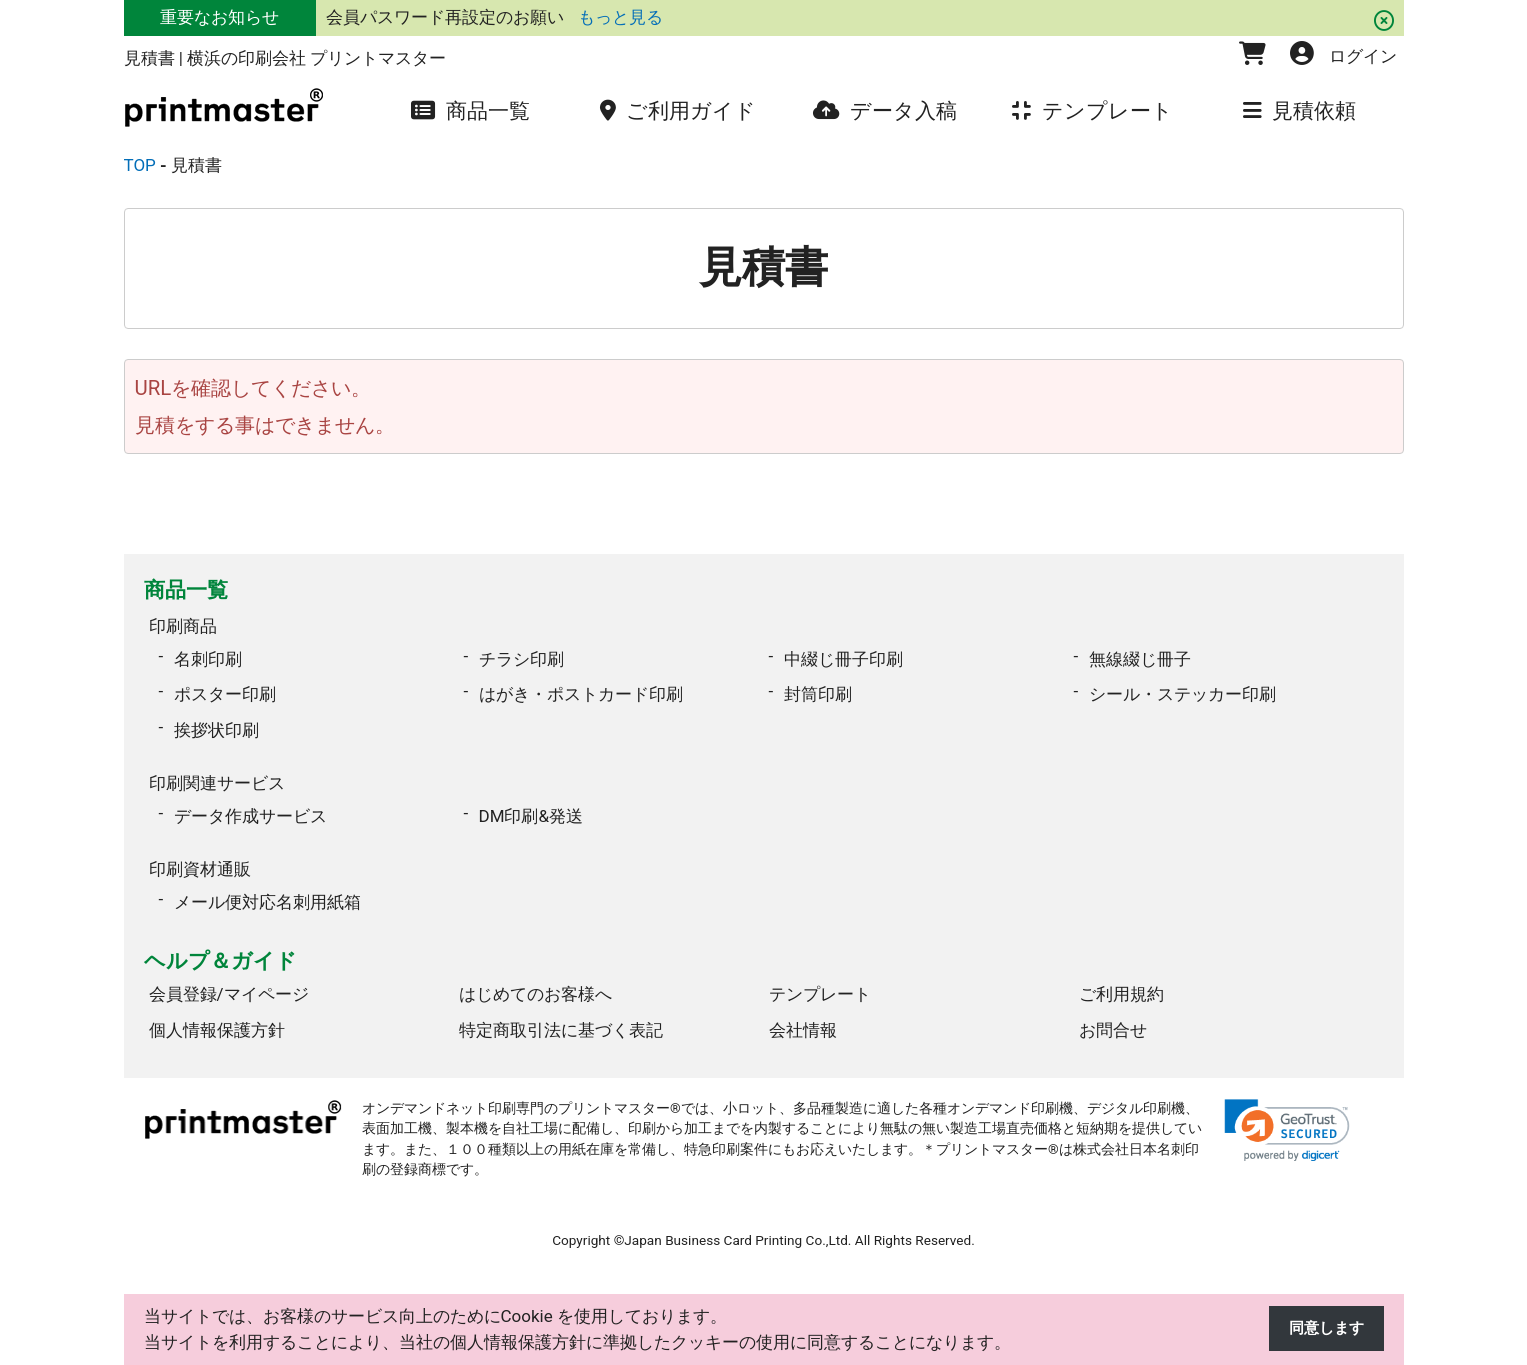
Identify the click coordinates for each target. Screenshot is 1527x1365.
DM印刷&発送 (531, 806)
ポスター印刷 (225, 689)
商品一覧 (186, 589)
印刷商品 (183, 623)
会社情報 (803, 1015)
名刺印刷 (208, 654)
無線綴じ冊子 (1140, 654)
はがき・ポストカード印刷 (581, 689)
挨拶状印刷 (216, 725)
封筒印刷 (818, 689)
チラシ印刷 (521, 654)
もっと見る (620, 17)
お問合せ (1113, 1015)
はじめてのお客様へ (535, 979)
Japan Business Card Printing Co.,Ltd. (737, 1225)
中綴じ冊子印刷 (843, 654)
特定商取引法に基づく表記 (561, 1015)
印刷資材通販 (200, 856)
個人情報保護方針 (217, 1015)
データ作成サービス (250, 806)
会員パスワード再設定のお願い (447, 17)
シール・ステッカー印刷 (1182, 689)
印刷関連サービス (217, 775)
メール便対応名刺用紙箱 (267, 887)
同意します (1321, 1329)
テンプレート (820, 979)
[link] (1287, 1115)
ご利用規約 (1121, 979)
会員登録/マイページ (229, 979)
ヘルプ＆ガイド (220, 945)
